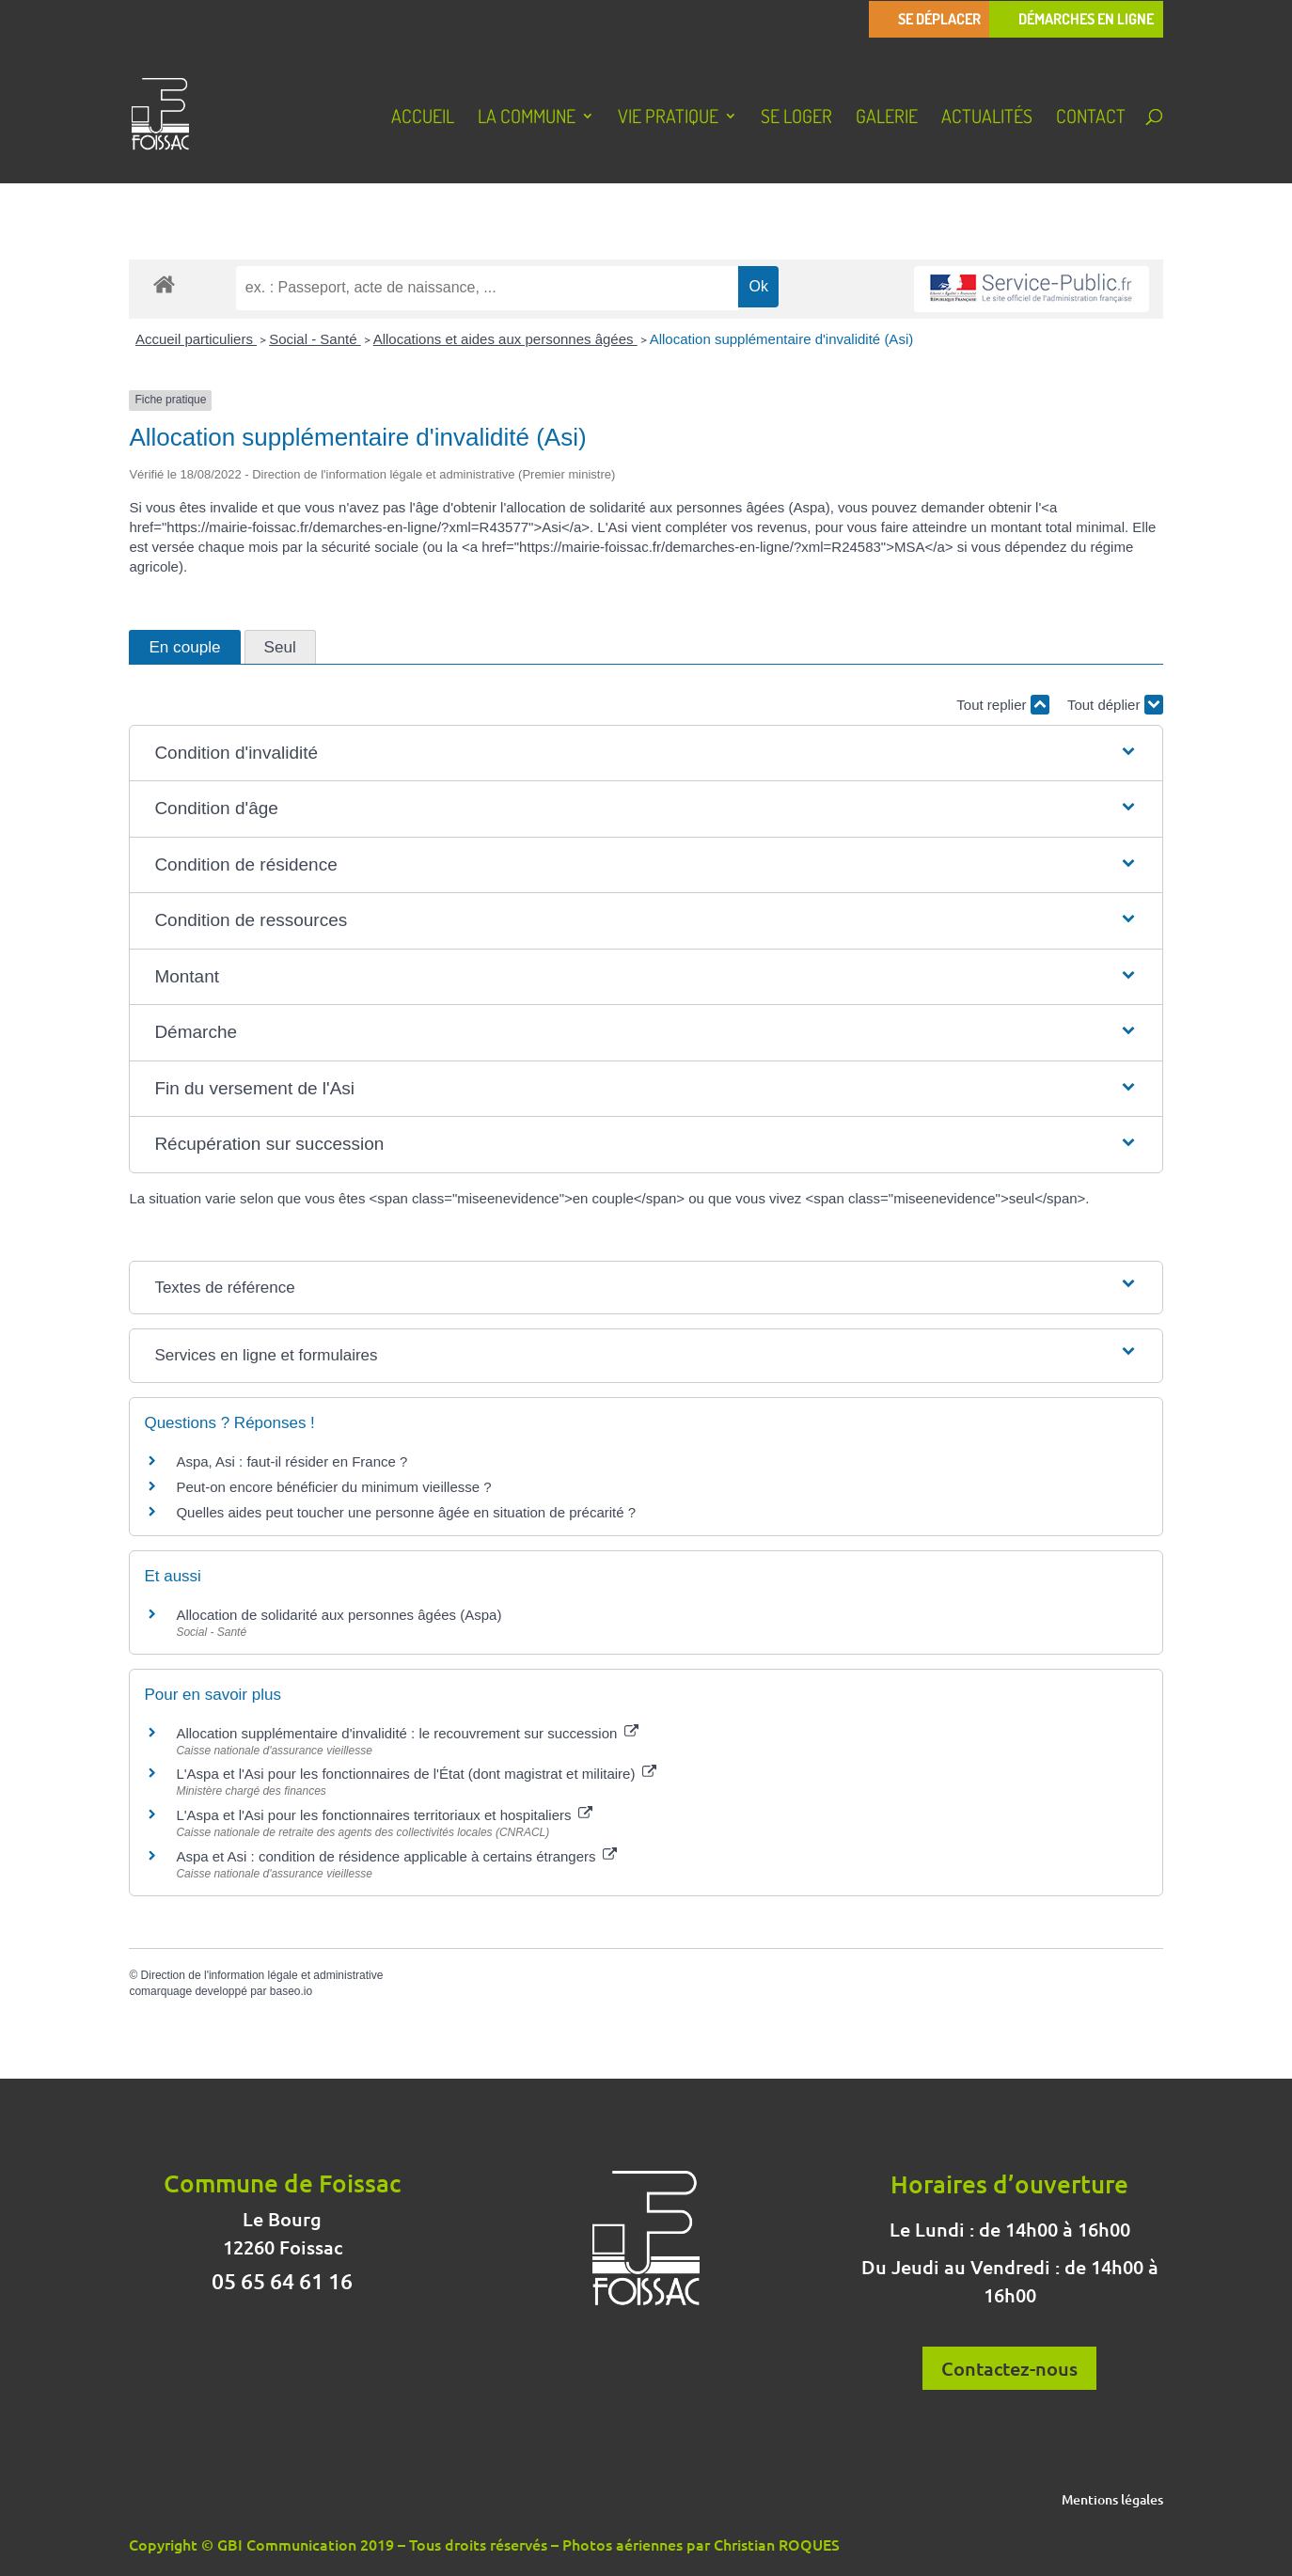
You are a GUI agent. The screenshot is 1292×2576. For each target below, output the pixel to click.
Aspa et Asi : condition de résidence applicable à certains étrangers (396, 1856)
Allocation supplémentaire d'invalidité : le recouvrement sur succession (407, 1733)
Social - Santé (315, 339)
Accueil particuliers (196, 339)
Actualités (986, 118)
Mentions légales (1112, 2500)
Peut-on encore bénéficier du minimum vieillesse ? (333, 1487)
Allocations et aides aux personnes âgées (505, 339)
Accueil (422, 118)
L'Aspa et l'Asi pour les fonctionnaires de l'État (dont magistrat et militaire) (415, 1774)
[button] (645, 753)
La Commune (526, 118)
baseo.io (291, 1991)
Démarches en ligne (1086, 19)
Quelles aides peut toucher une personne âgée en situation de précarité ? (406, 1512)
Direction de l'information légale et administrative (262, 1975)
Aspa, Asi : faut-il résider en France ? (291, 1461)
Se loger (796, 118)
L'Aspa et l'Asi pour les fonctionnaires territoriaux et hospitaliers (383, 1815)
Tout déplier (1115, 705)
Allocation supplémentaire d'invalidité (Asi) (782, 339)
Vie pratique (668, 118)
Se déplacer (939, 19)
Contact (1091, 118)
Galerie (887, 118)
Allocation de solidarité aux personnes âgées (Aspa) (338, 1615)
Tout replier (1002, 705)
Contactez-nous (1009, 2368)
